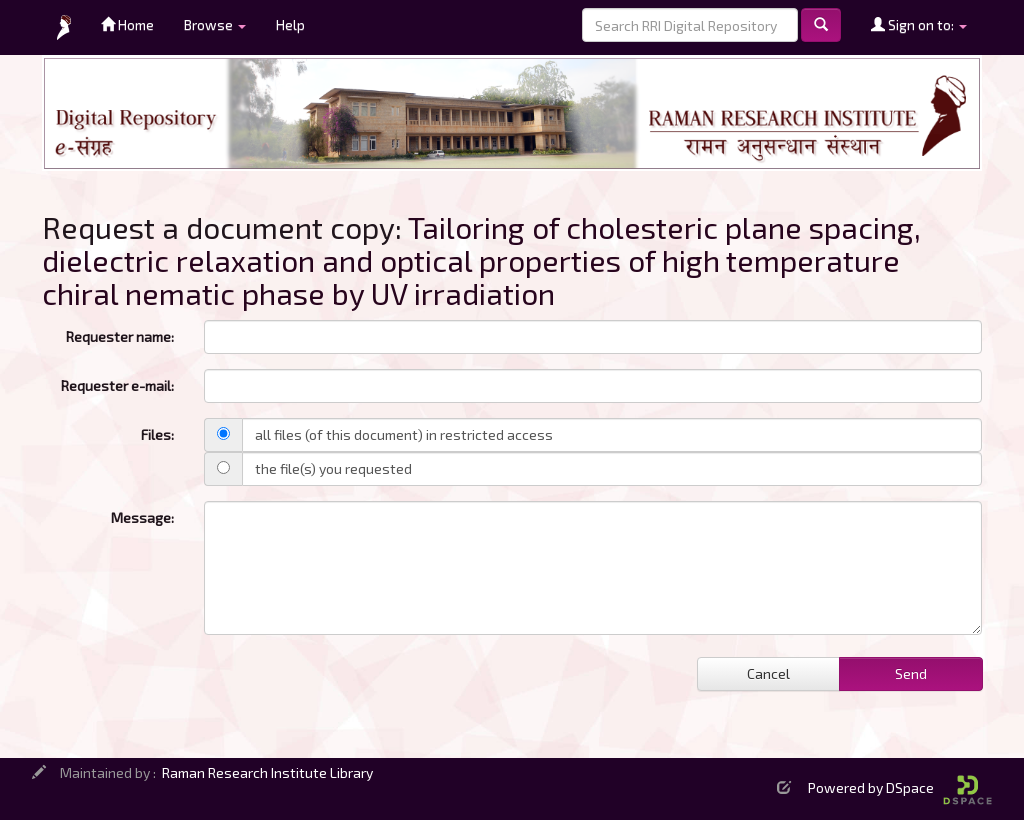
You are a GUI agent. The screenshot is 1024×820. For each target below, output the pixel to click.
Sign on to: (919, 24)
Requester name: (120, 336)
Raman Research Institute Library (267, 772)
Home (127, 24)
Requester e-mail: (117, 385)
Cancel (768, 673)
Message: (142, 517)
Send (911, 673)
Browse (215, 24)
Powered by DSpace (900, 787)
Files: (157, 434)
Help (290, 24)
